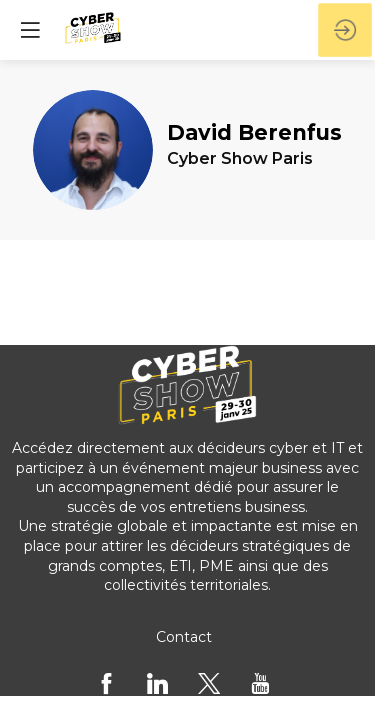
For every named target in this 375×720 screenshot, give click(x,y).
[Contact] (184, 637)
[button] (30, 30)
